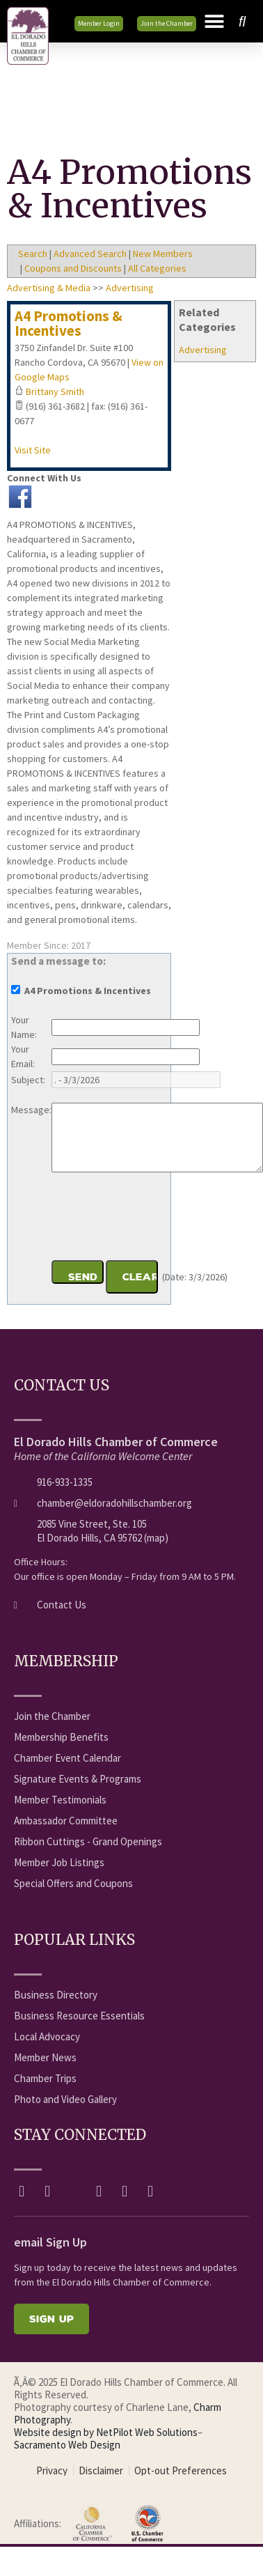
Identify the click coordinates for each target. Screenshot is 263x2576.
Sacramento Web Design (67, 2444)
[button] (214, 21)
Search (32, 253)
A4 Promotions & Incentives (68, 323)
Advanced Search (90, 253)
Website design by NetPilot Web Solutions (106, 2432)
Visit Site (33, 450)
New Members (163, 253)
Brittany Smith (55, 391)
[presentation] (157, 1218)
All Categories (157, 268)
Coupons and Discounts (73, 268)
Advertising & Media (48, 287)
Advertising (203, 349)
